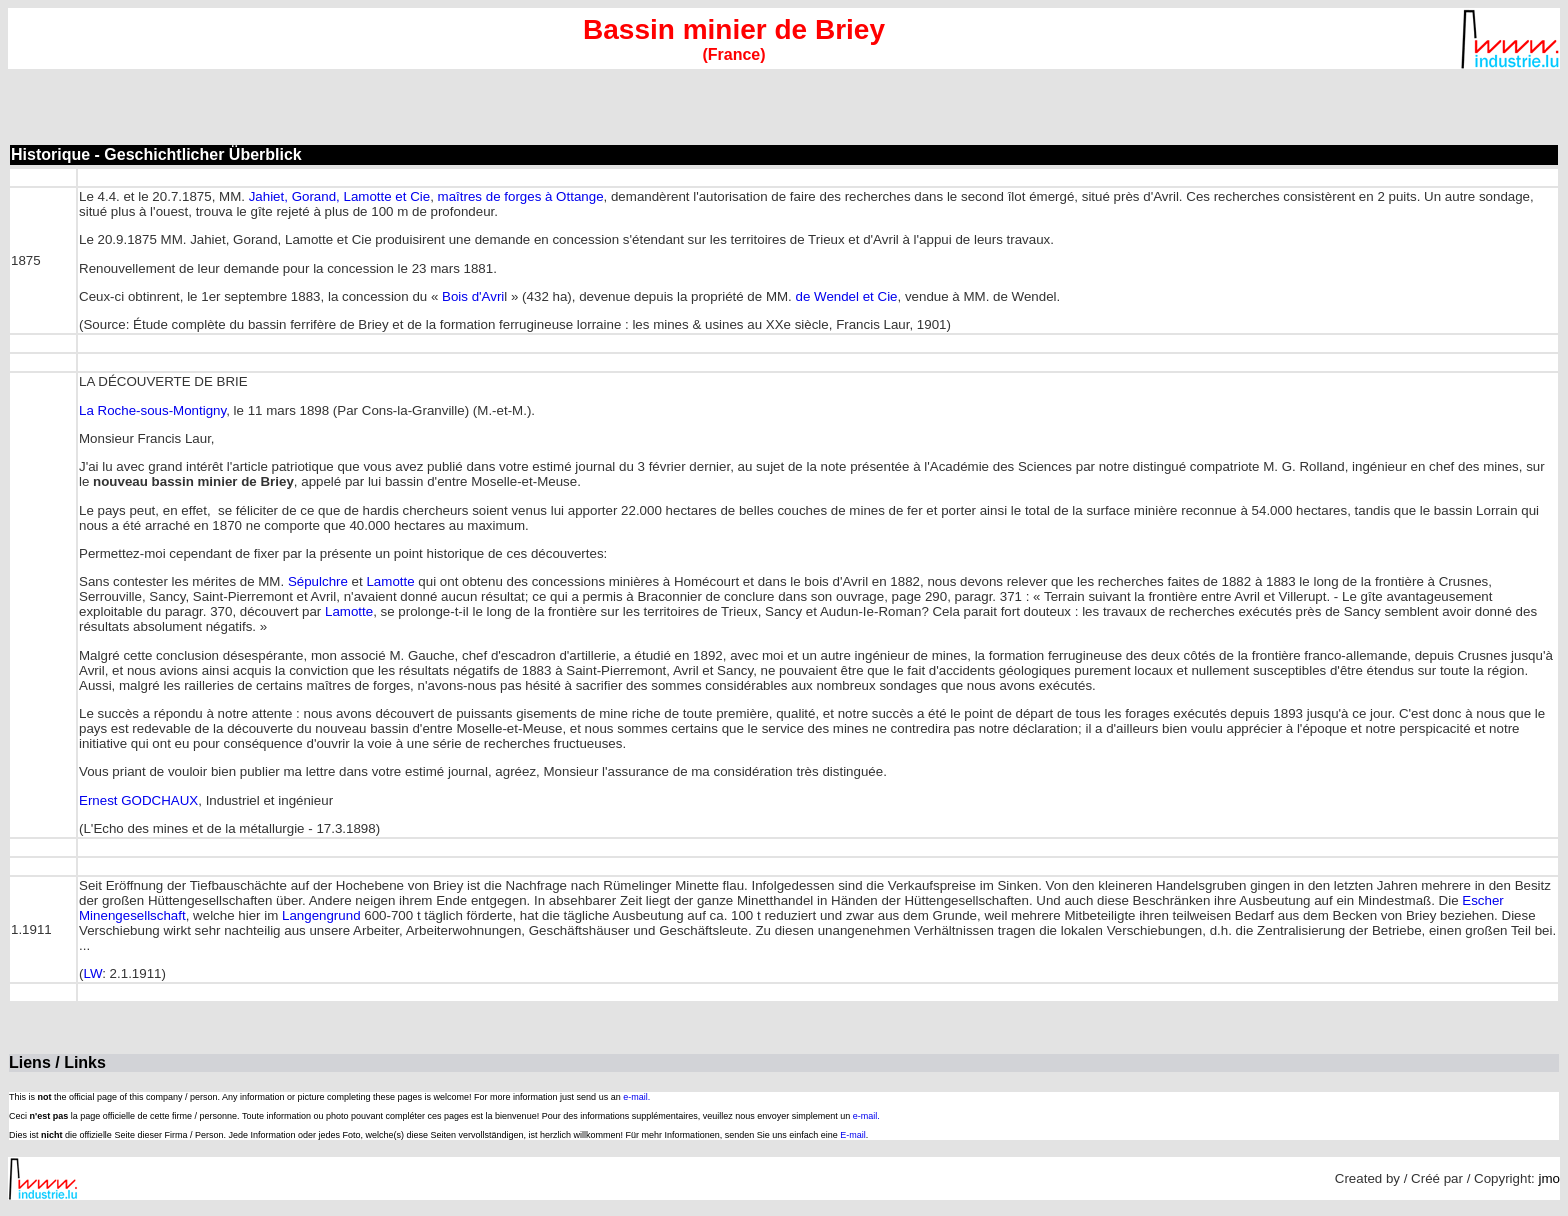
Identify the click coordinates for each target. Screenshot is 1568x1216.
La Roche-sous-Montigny (152, 410)
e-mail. (636, 1097)
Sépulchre (318, 581)
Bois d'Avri (473, 296)
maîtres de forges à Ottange (521, 196)
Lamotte (390, 581)
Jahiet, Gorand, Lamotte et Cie (340, 196)
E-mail (853, 1135)
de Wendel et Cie (847, 296)
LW (92, 973)
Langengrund (321, 915)
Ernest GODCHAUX (138, 800)
